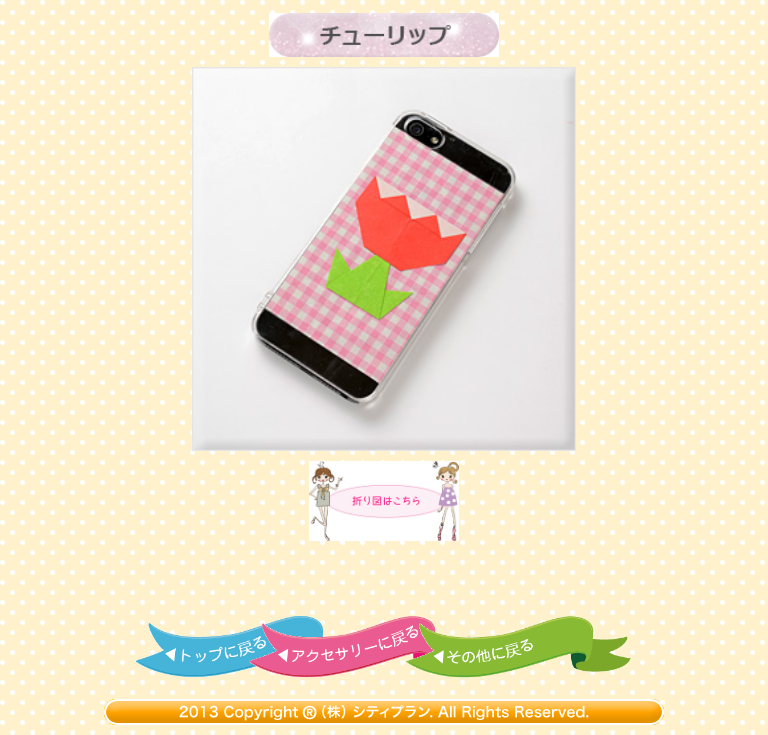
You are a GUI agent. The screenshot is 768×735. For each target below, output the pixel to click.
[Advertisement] (384, 579)
